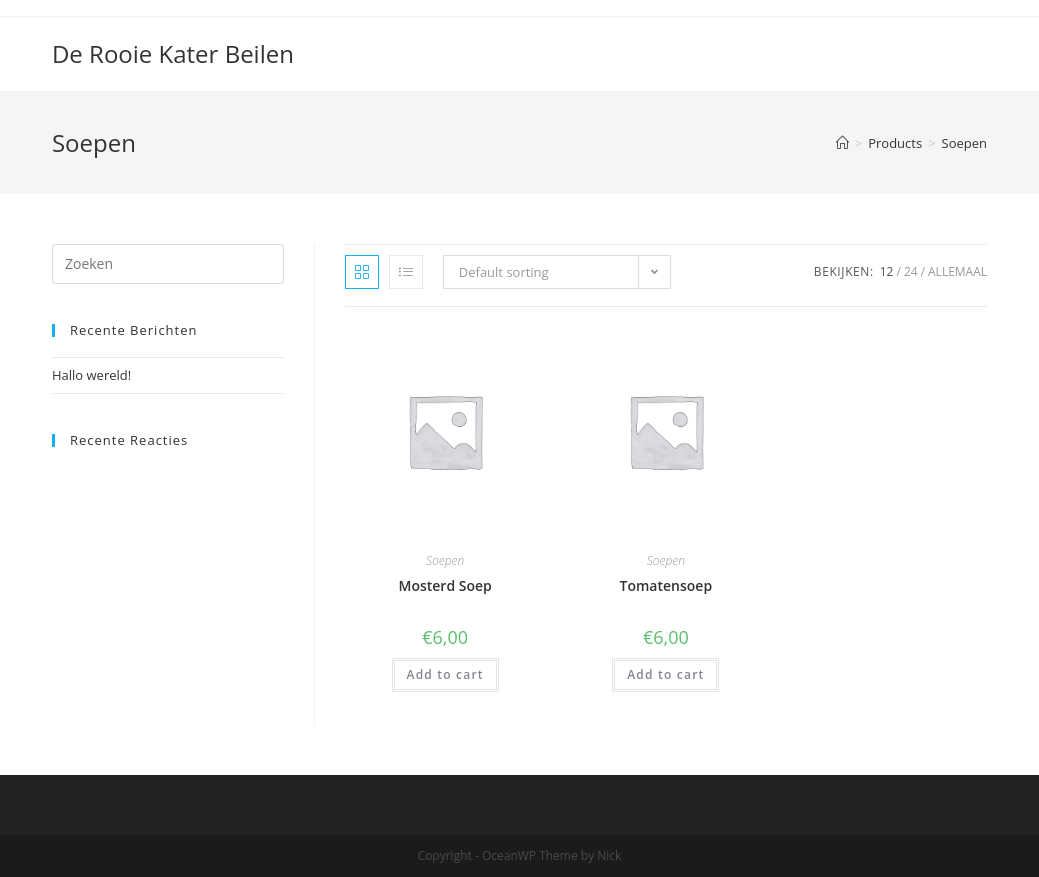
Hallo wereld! (91, 375)
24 (911, 271)
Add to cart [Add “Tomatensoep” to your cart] (665, 674)
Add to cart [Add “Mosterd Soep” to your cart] (445, 674)
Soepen (445, 560)
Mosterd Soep (444, 585)
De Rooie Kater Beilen (173, 53)
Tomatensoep (666, 585)
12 (887, 271)
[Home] (842, 143)
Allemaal (957, 271)
